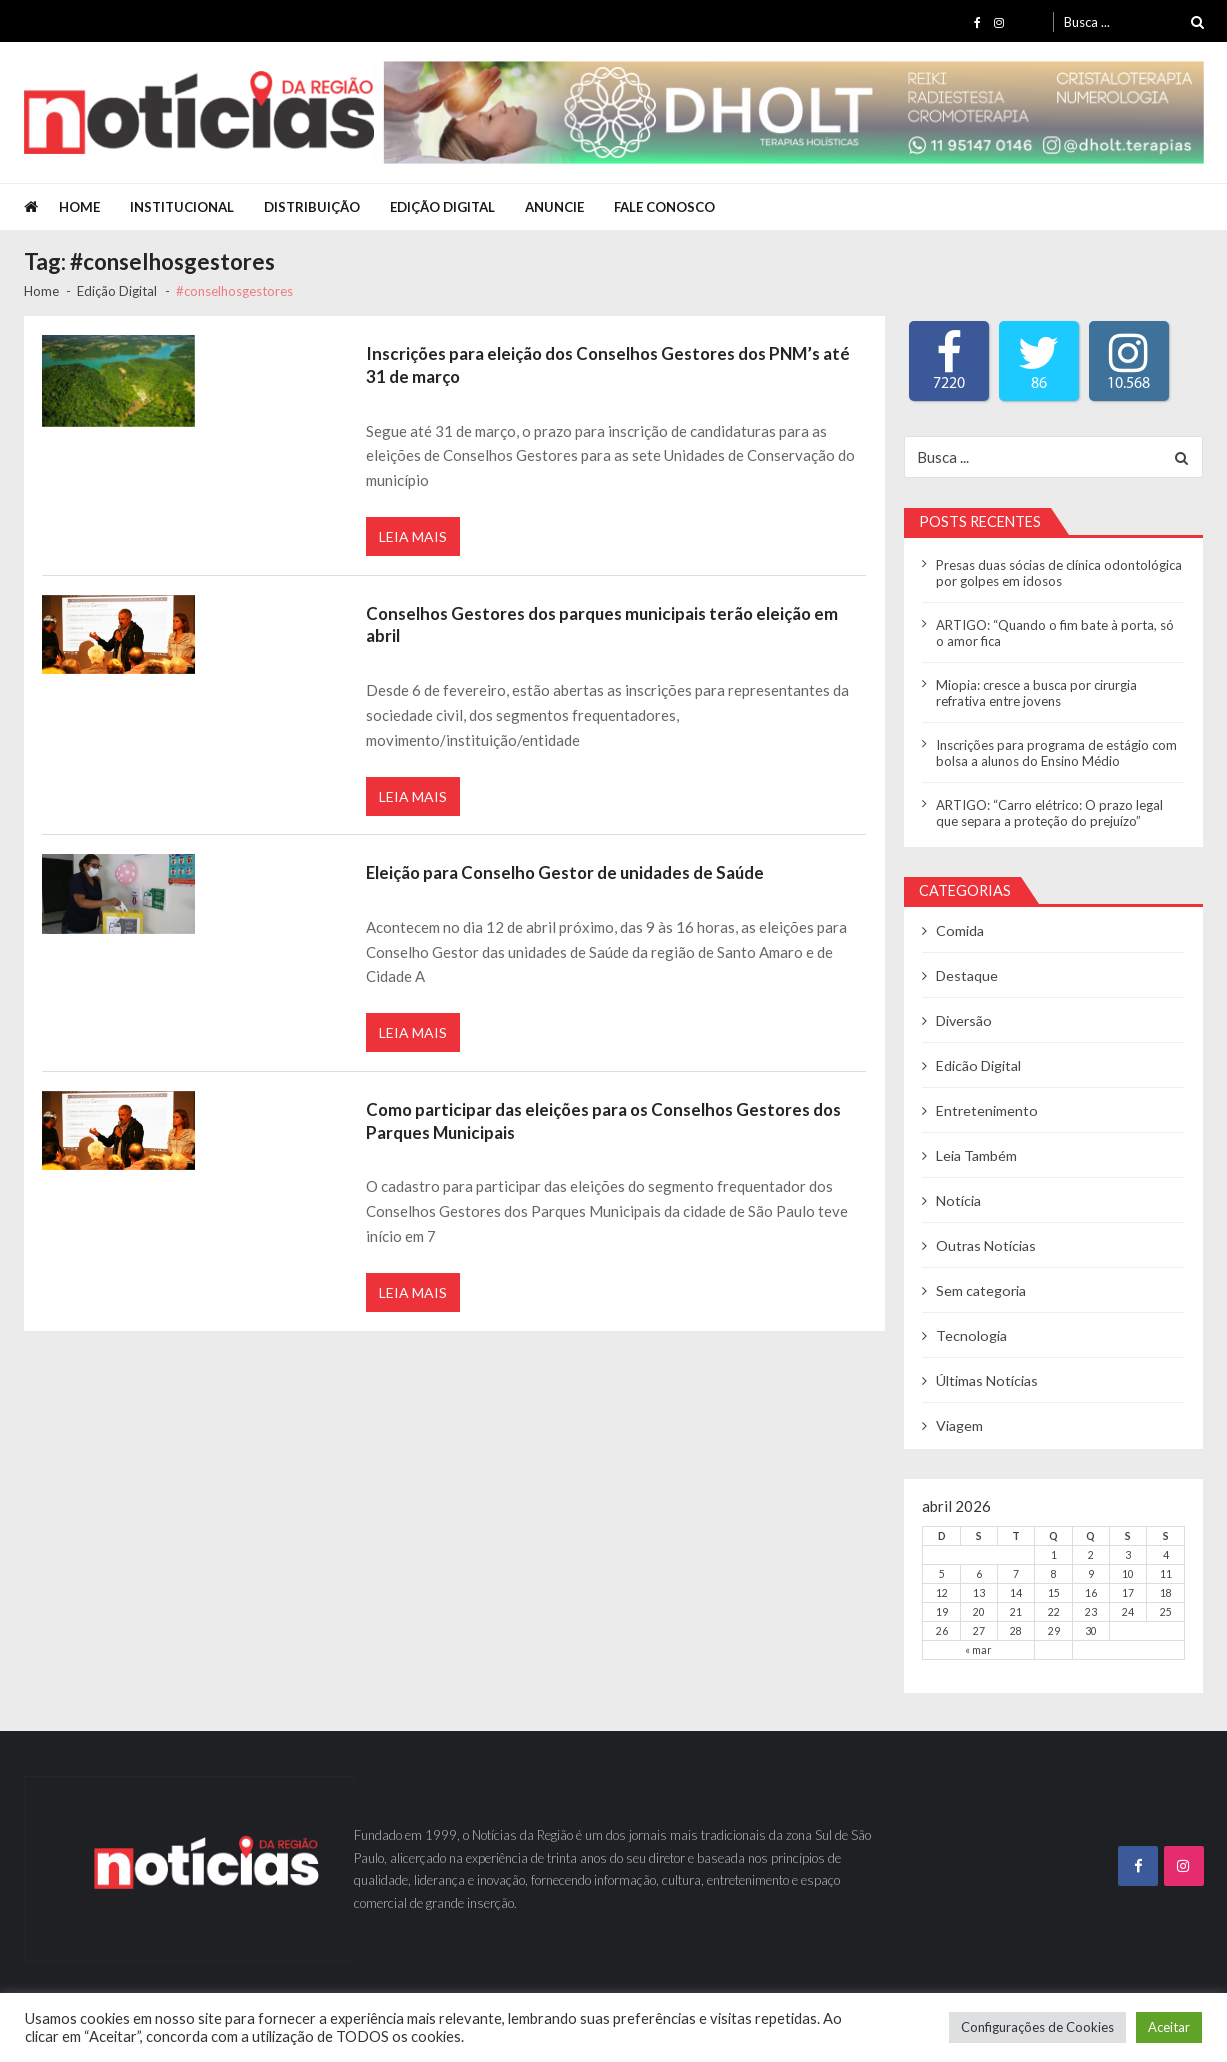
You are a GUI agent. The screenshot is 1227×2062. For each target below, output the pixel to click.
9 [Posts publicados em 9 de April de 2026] (1091, 1574)
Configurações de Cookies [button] (1037, 2027)
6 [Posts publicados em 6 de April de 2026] (979, 1574)
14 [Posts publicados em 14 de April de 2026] (1016, 1593)
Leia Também (976, 1155)
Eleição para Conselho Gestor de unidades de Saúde (565, 872)
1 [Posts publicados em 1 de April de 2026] (1054, 1555)
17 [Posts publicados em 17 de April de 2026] (1128, 1593)
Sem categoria (981, 1290)
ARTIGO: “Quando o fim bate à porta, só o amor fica (1055, 633)
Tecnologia (971, 1335)
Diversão (964, 1020)
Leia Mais (413, 536)
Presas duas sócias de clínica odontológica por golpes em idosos (1059, 573)
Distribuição (312, 207)
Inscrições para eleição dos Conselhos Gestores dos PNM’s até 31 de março (608, 365)
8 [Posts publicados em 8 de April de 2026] (1054, 1574)
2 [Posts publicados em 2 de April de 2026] (1091, 1555)
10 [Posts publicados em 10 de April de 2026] (1128, 1574)
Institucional (182, 207)
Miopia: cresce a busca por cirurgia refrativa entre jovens (1036, 693)
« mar (978, 1650)
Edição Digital (442, 207)
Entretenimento (987, 1110)
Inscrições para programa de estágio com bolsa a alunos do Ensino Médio (1056, 753)
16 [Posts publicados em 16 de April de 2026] (1091, 1593)
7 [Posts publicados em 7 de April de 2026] (1016, 1574)
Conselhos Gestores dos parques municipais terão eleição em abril (602, 625)
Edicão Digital (978, 1065)
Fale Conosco (664, 207)
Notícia (958, 1200)
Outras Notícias (986, 1245)
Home (79, 207)
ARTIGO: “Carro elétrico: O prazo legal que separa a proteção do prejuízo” (1049, 813)
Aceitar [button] (1169, 2027)
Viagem (959, 1425)
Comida (960, 930)
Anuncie (554, 207)
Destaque (967, 975)
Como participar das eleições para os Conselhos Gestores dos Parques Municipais (603, 1121)
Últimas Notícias (987, 1380)
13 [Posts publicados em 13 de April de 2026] (979, 1593)
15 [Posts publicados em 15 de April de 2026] (1054, 1593)
